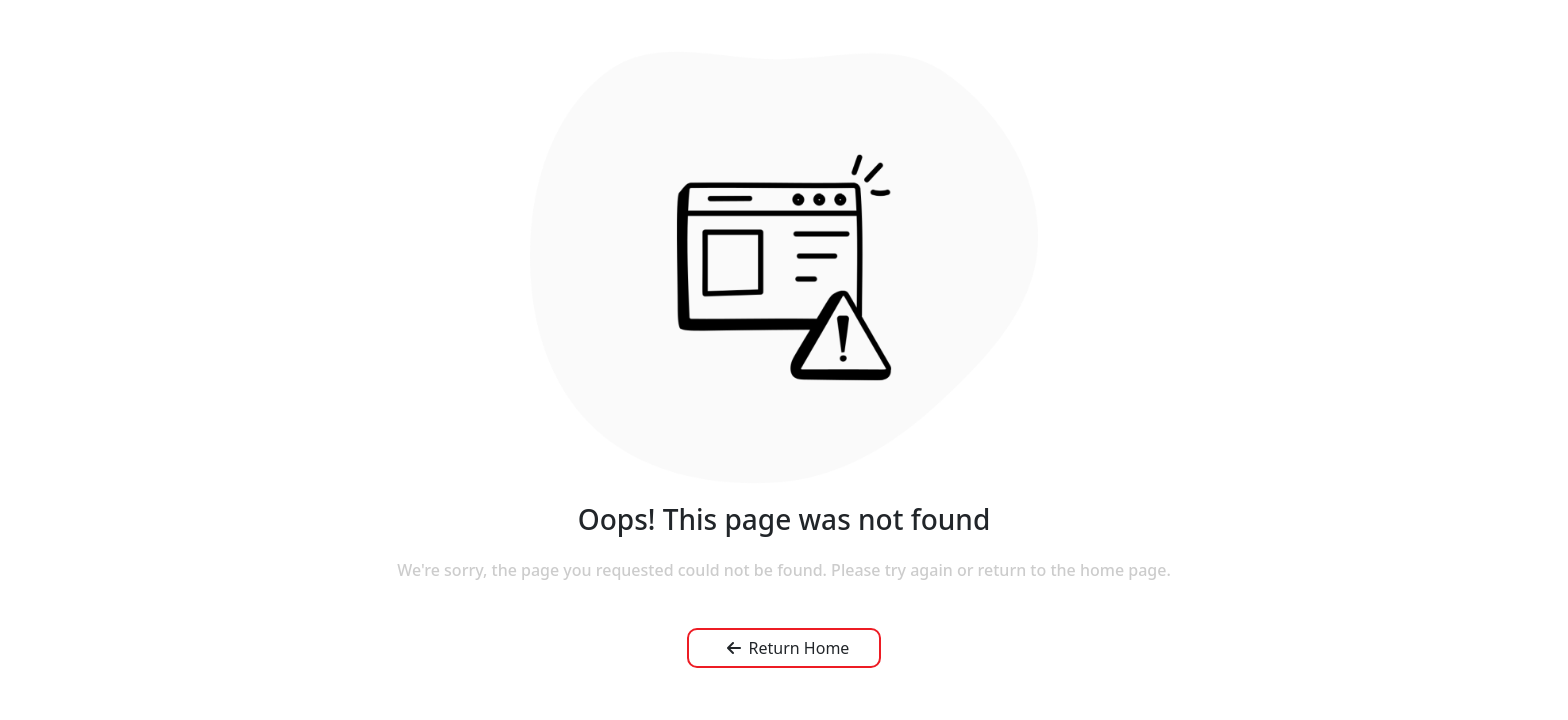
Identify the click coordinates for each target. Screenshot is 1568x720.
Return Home (788, 648)
